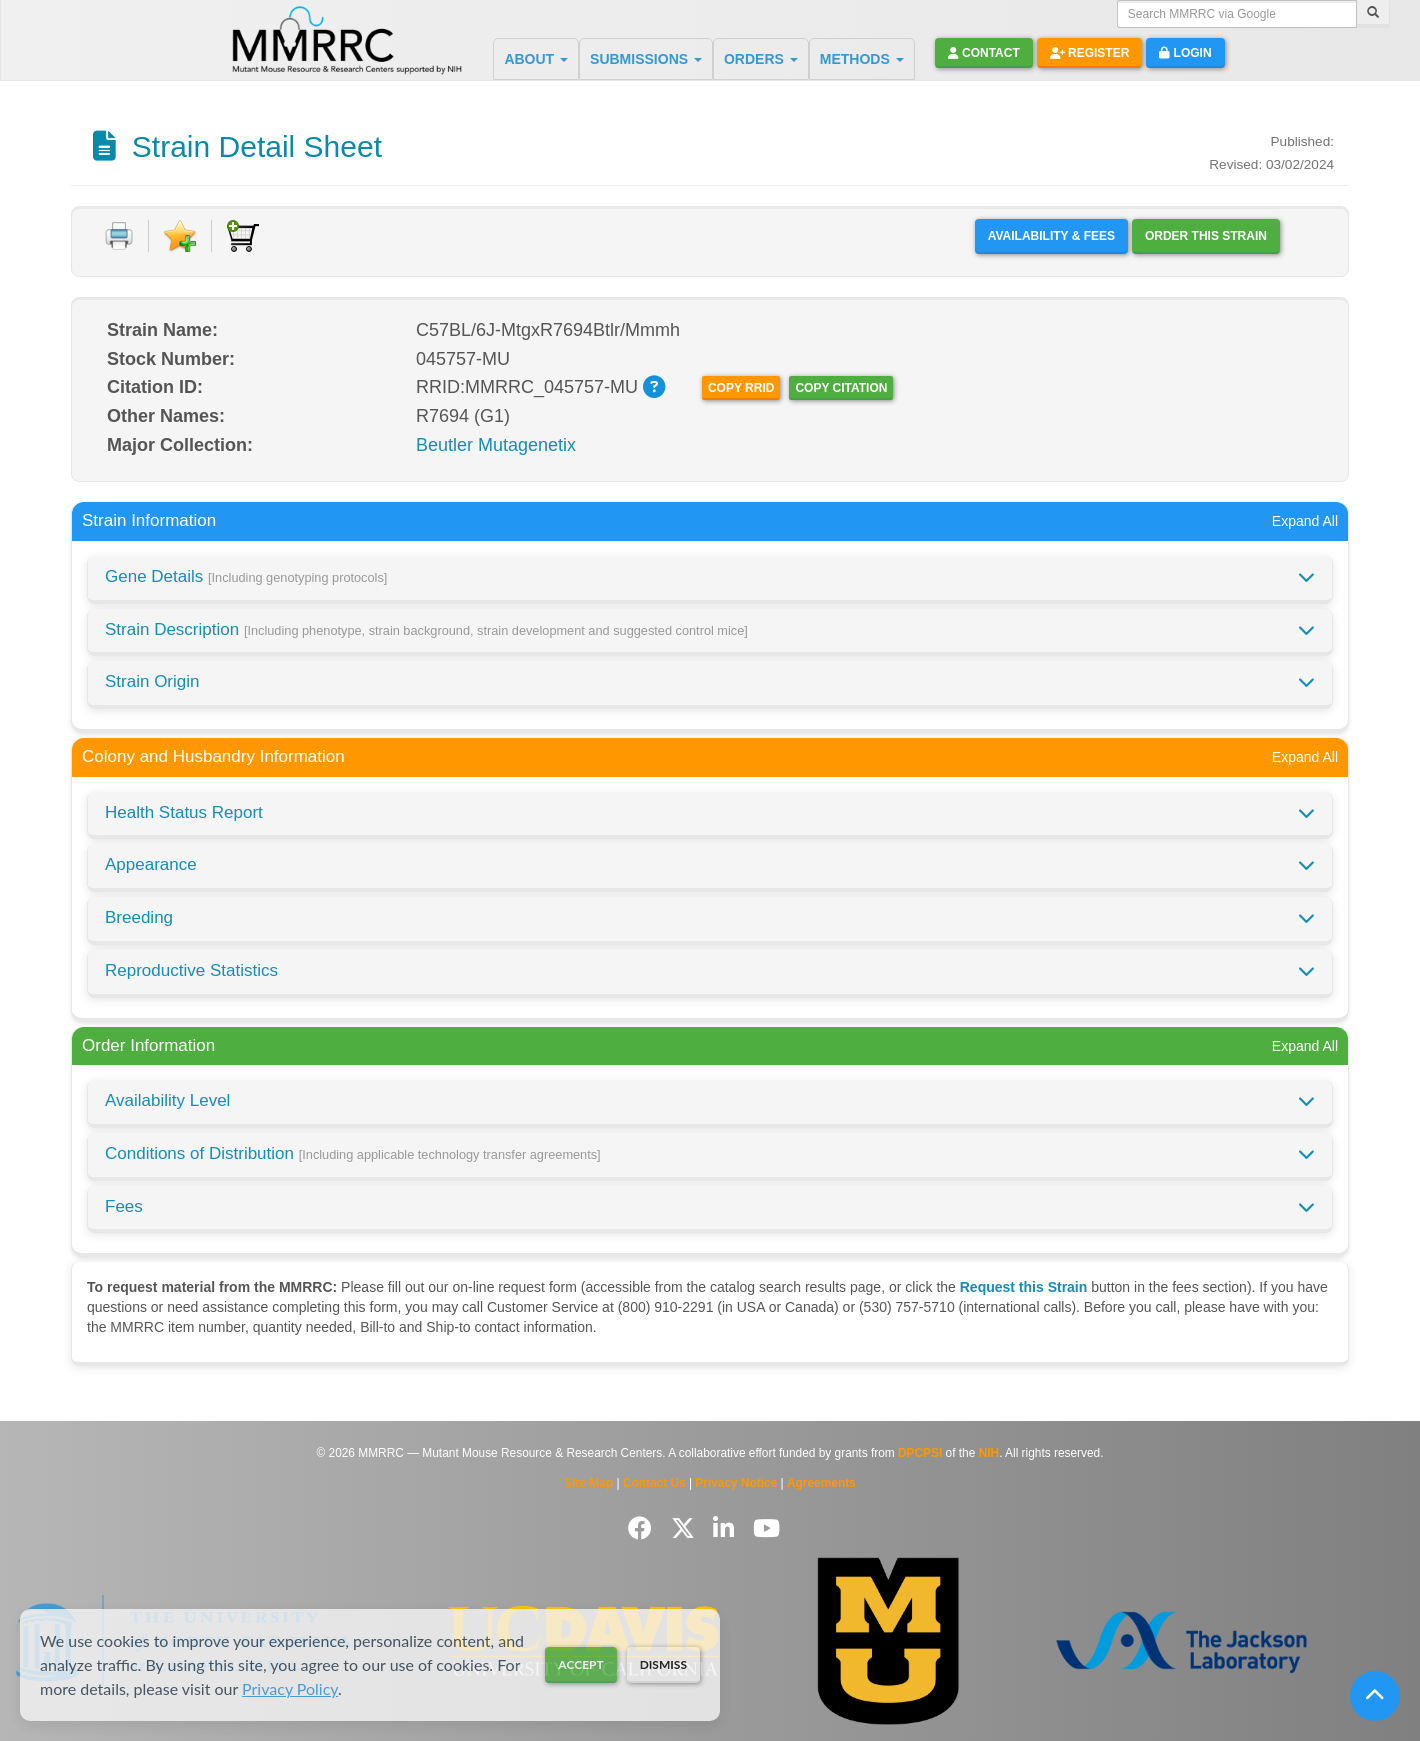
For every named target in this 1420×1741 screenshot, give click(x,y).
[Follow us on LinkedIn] (727, 1528)
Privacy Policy (290, 1688)
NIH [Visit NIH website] (989, 1453)
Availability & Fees (1051, 236)
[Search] (1373, 14)
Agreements (821, 1483)
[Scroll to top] (1375, 1696)
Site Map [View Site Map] (588, 1483)
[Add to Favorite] (180, 236)
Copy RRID (741, 388)
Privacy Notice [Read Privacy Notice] (736, 1483)
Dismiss (663, 1664)
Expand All (1305, 521)
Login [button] (1185, 53)
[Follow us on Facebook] (643, 1528)
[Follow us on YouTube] (766, 1528)
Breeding (139, 917)
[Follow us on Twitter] (686, 1528)
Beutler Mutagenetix (496, 445)
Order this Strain (1206, 236)
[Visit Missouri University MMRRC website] (888, 1641)
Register (1090, 53)
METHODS (862, 59)
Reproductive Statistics (191, 970)
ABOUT (536, 59)
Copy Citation (841, 388)
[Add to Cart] (243, 236)
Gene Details (246, 576)
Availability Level (167, 1100)
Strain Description (426, 629)
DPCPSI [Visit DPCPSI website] (920, 1453)
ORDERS (761, 59)
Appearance (151, 864)
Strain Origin (152, 681)
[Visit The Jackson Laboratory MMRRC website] (1181, 1641)
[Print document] (119, 236)
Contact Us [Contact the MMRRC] (654, 1483)
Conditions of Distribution (353, 1153)
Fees (124, 1206)
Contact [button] (984, 53)
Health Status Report (184, 812)
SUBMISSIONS (646, 59)
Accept (580, 1664)
